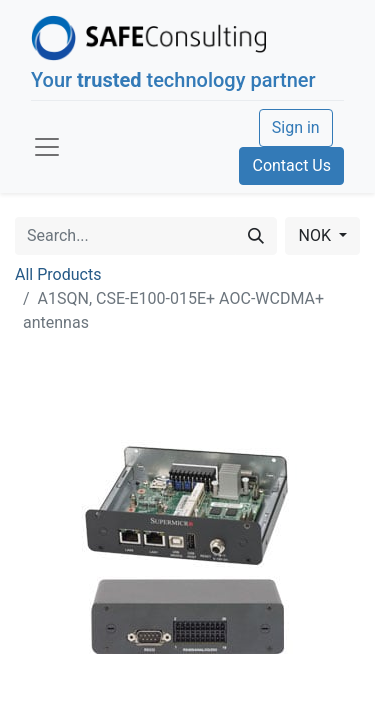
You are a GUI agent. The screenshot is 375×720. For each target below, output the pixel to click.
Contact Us (291, 165)
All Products (58, 274)
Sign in (296, 127)
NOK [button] (316, 235)
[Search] (256, 236)
